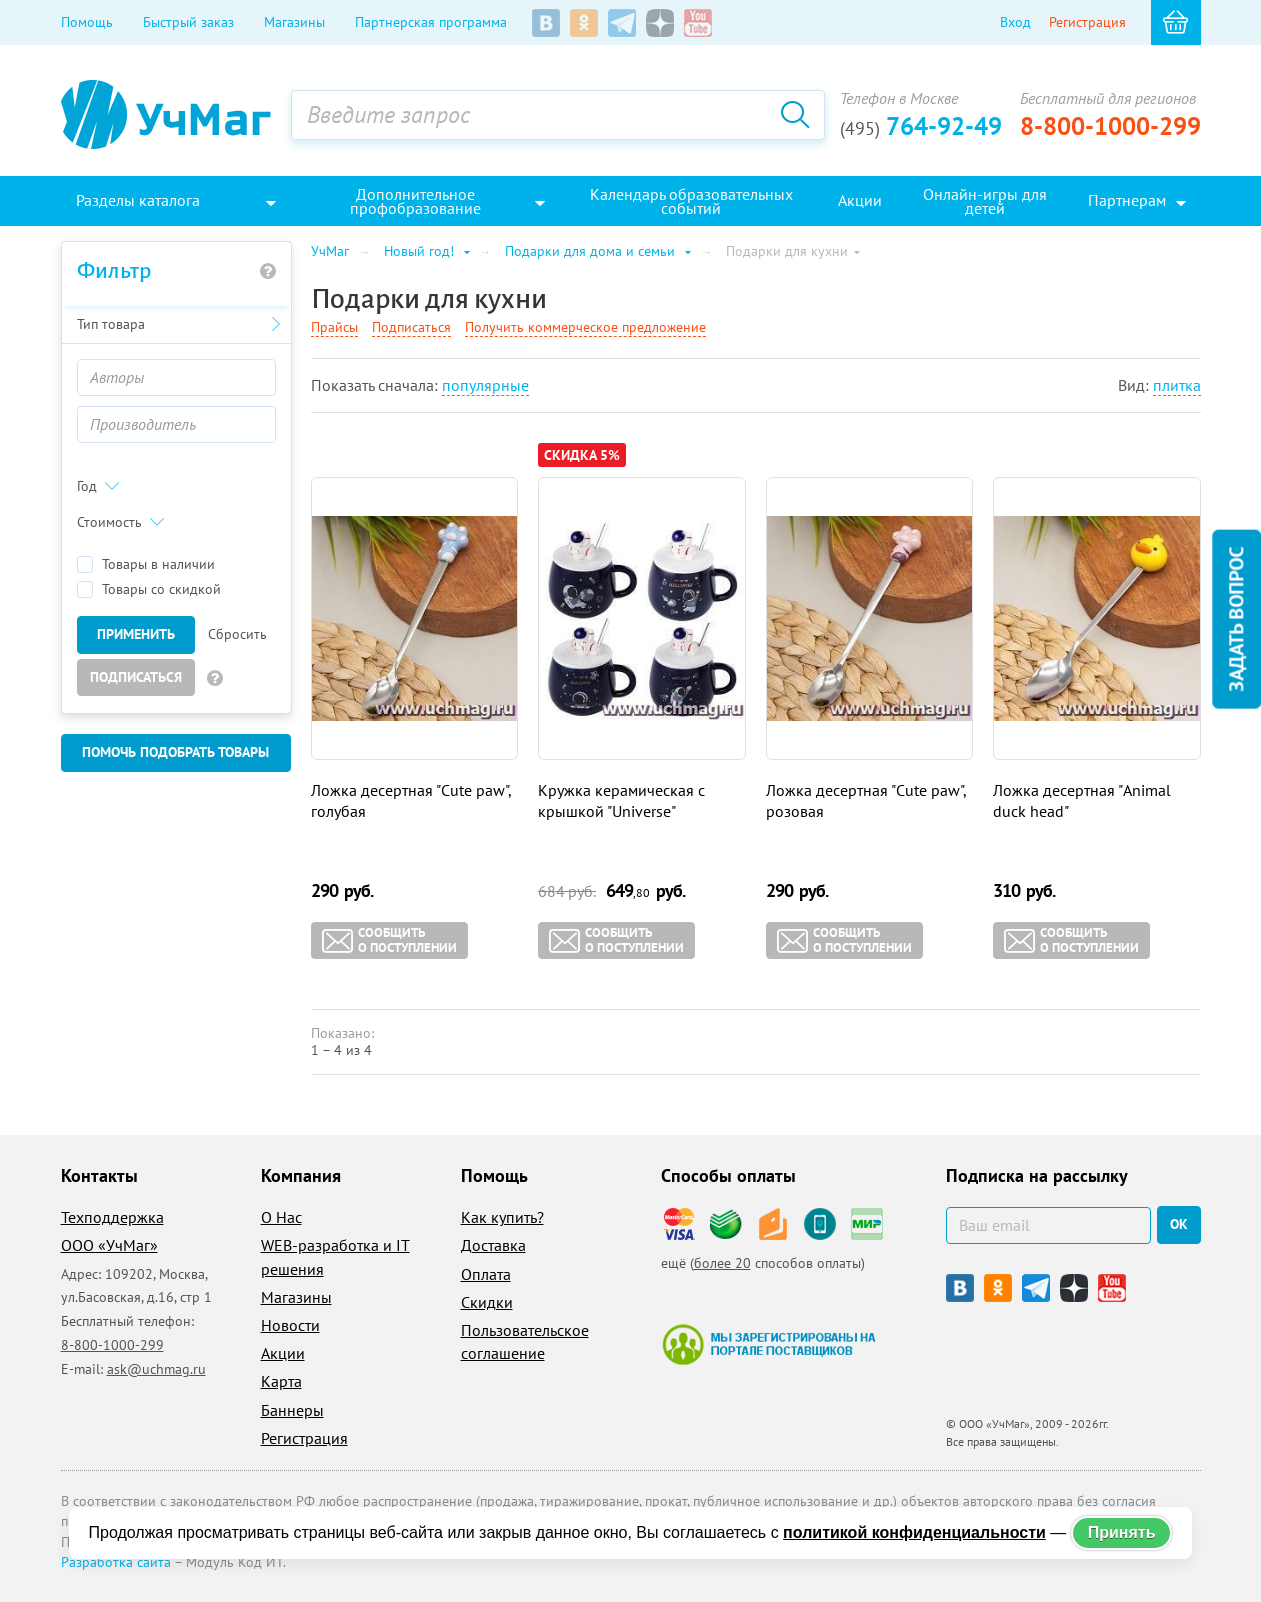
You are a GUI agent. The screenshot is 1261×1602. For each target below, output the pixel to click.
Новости (290, 1325)
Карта (281, 1381)
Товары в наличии (146, 564)
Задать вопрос (1236, 618)
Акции (283, 1353)
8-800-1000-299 (1110, 126)
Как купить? (502, 1217)
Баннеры (292, 1410)
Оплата (486, 1274)
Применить (136, 634)
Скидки (487, 1302)
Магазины (294, 22)
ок (1179, 1224)
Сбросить (237, 634)
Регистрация (1087, 22)
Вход (1015, 22)
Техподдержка (112, 1217)
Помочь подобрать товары (175, 752)
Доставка (493, 1245)
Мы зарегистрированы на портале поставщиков (768, 1344)
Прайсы (334, 327)
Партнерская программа (431, 22)
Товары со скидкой (149, 589)
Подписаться (136, 677)
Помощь (87, 22)
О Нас (281, 1217)
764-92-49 (921, 126)
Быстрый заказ (188, 22)
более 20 (722, 1263)
